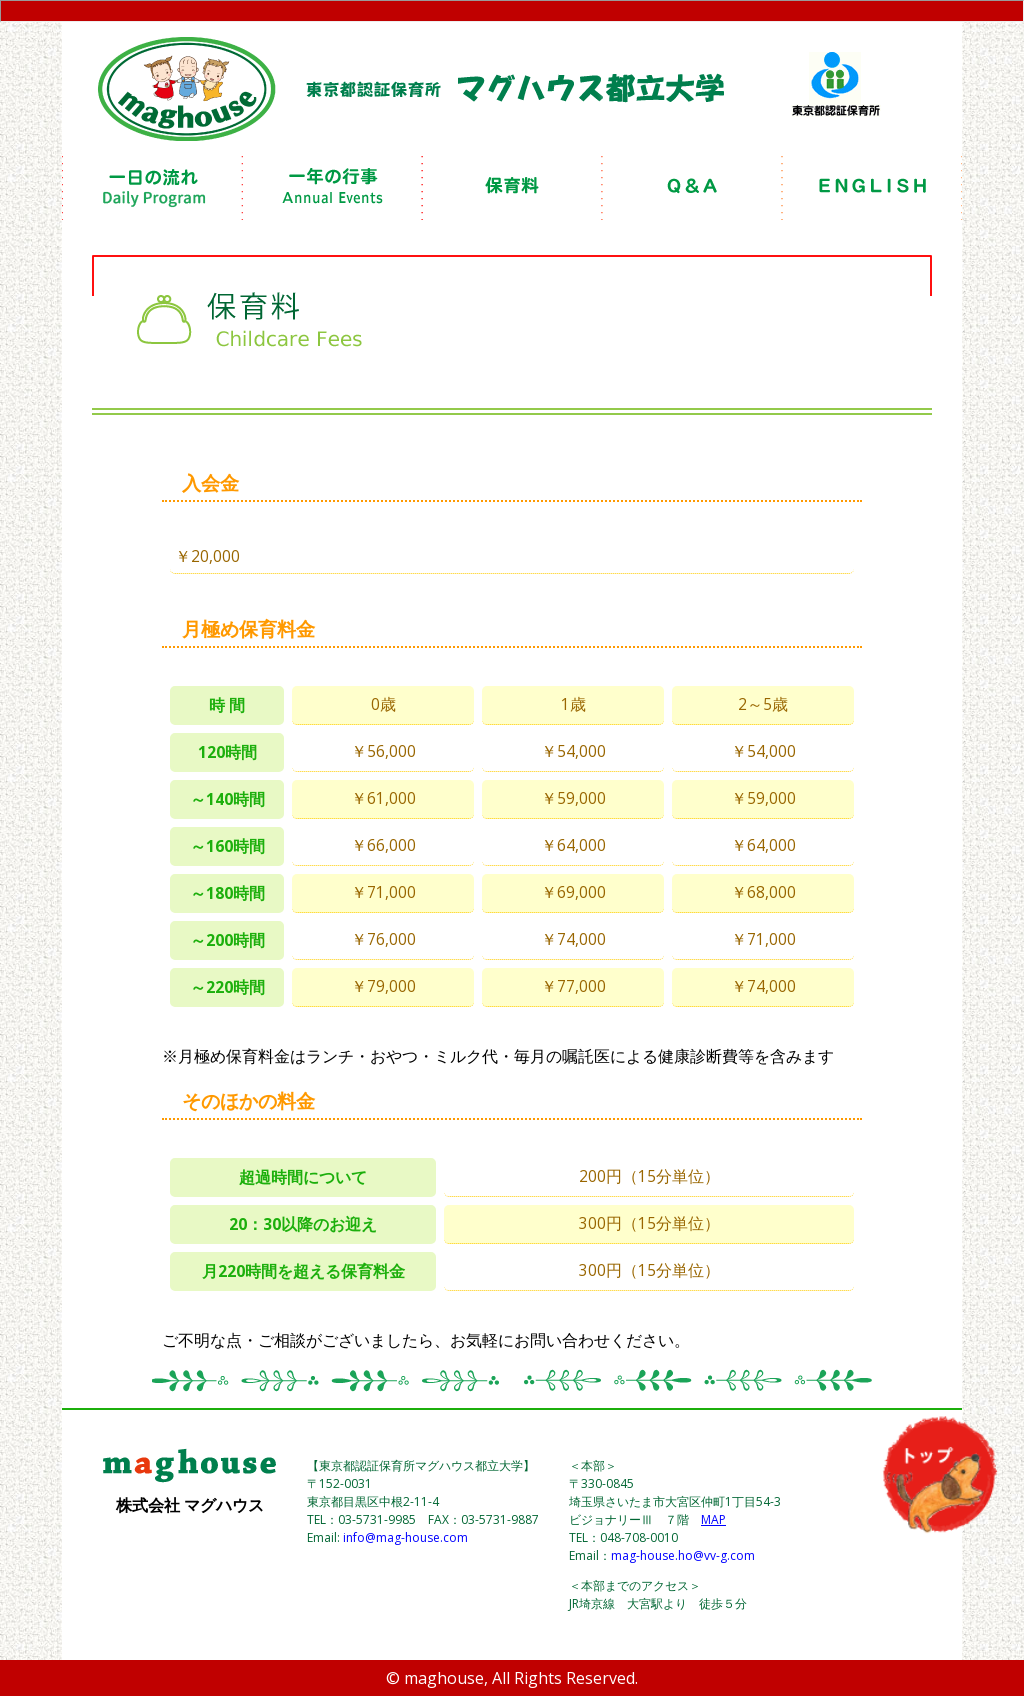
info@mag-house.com (405, 1537)
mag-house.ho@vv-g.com (683, 1555)
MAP (713, 1519)
